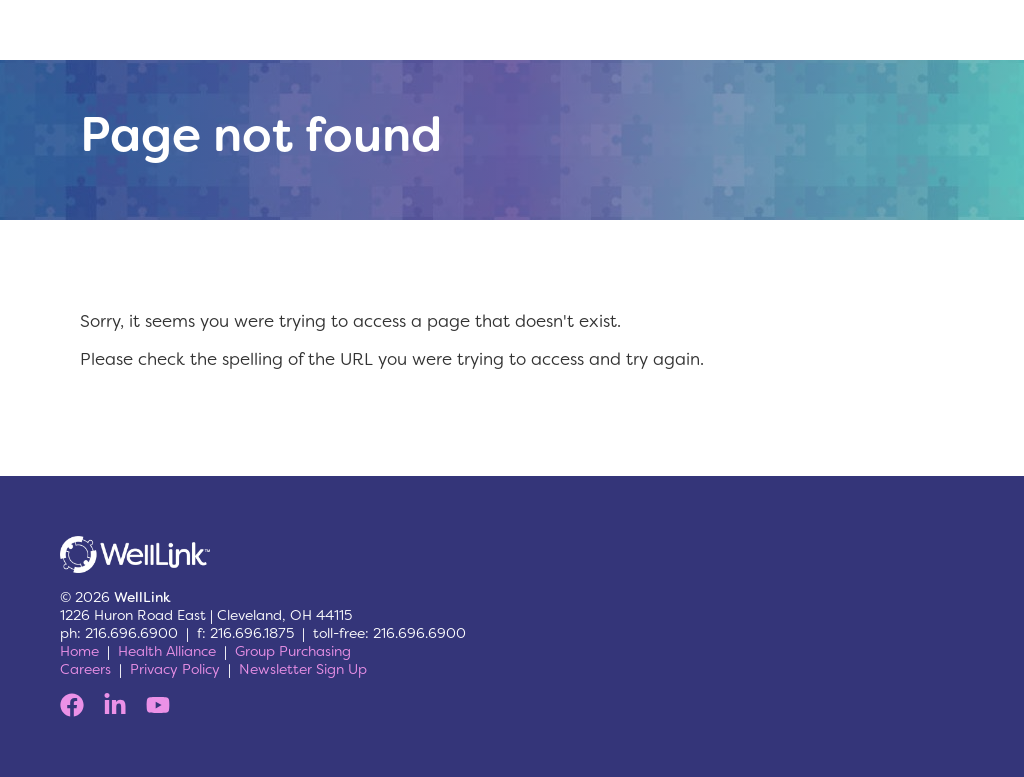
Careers (85, 669)
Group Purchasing (293, 651)
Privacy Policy (175, 669)
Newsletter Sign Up (303, 669)
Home (79, 651)
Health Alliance (167, 651)
